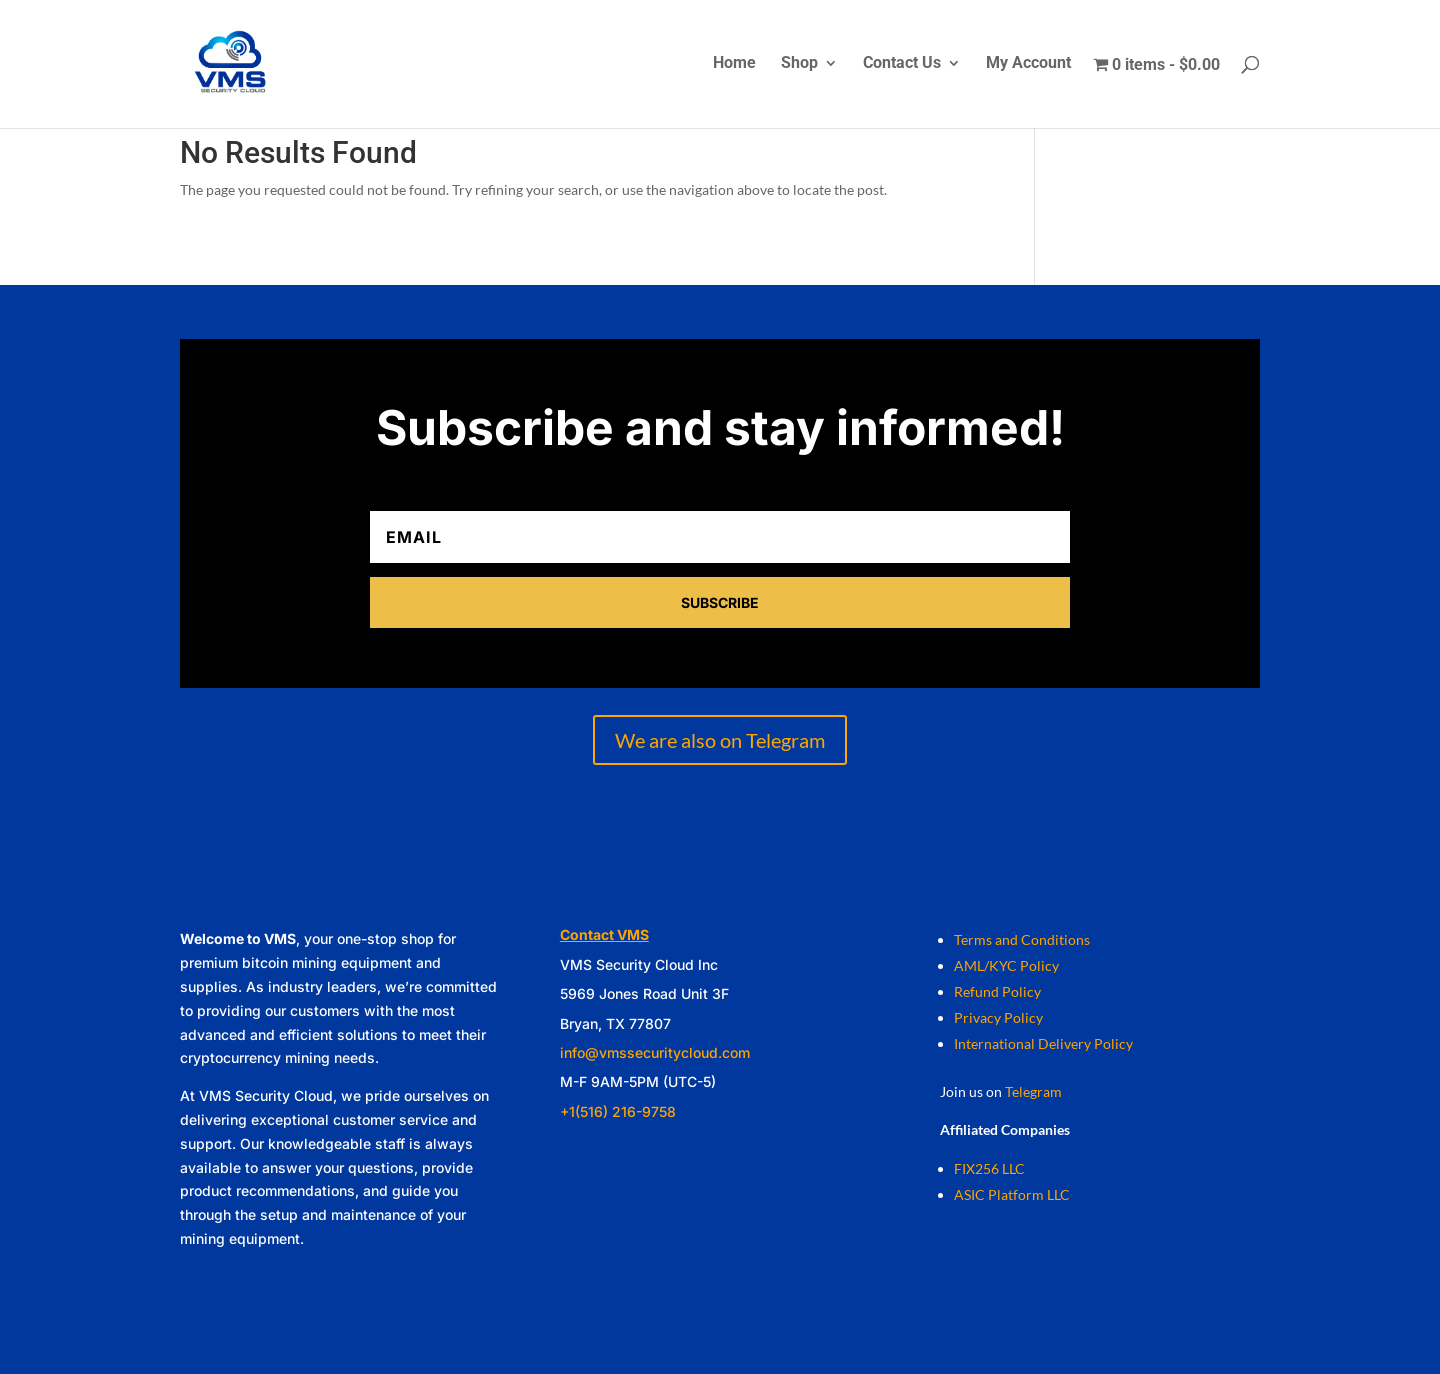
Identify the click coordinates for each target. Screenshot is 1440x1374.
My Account (1028, 64)
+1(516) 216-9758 (618, 1111)
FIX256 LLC (989, 1168)
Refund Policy (997, 991)
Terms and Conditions (1022, 939)
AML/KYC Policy (1006, 965)
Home (734, 64)
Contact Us (902, 64)
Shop (799, 64)
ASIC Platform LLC (1012, 1194)
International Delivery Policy (1043, 1043)
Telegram (1033, 1091)
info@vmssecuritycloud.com (655, 1052)
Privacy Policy (998, 1017)
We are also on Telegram (720, 740)
